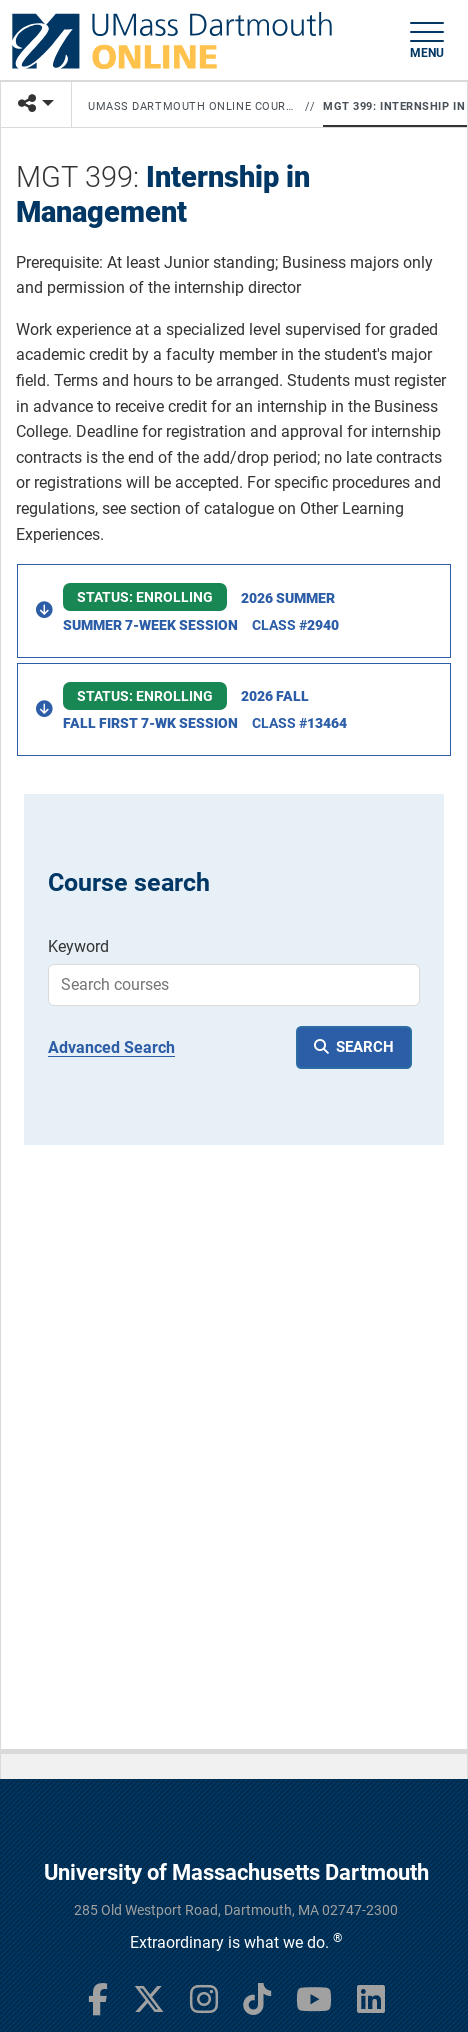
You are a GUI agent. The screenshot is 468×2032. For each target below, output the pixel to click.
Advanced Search (111, 1047)
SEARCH (365, 1047)
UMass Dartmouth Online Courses (192, 106)
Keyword (78, 946)
